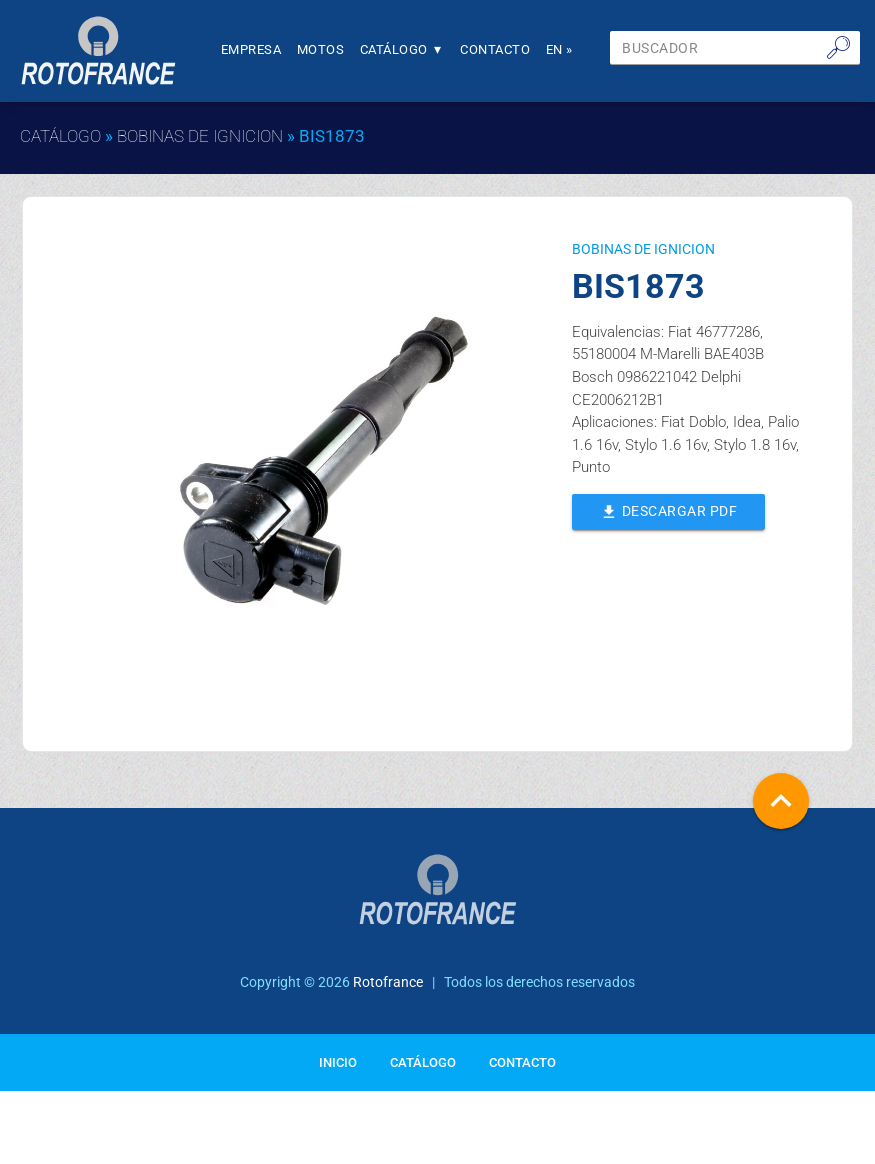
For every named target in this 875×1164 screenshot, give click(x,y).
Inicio (338, 1062)
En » (559, 49)
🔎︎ (838, 47)
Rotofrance (388, 982)
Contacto (495, 49)
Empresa (251, 49)
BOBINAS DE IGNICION (200, 136)
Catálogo (402, 49)
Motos (321, 49)
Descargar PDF (668, 510)
